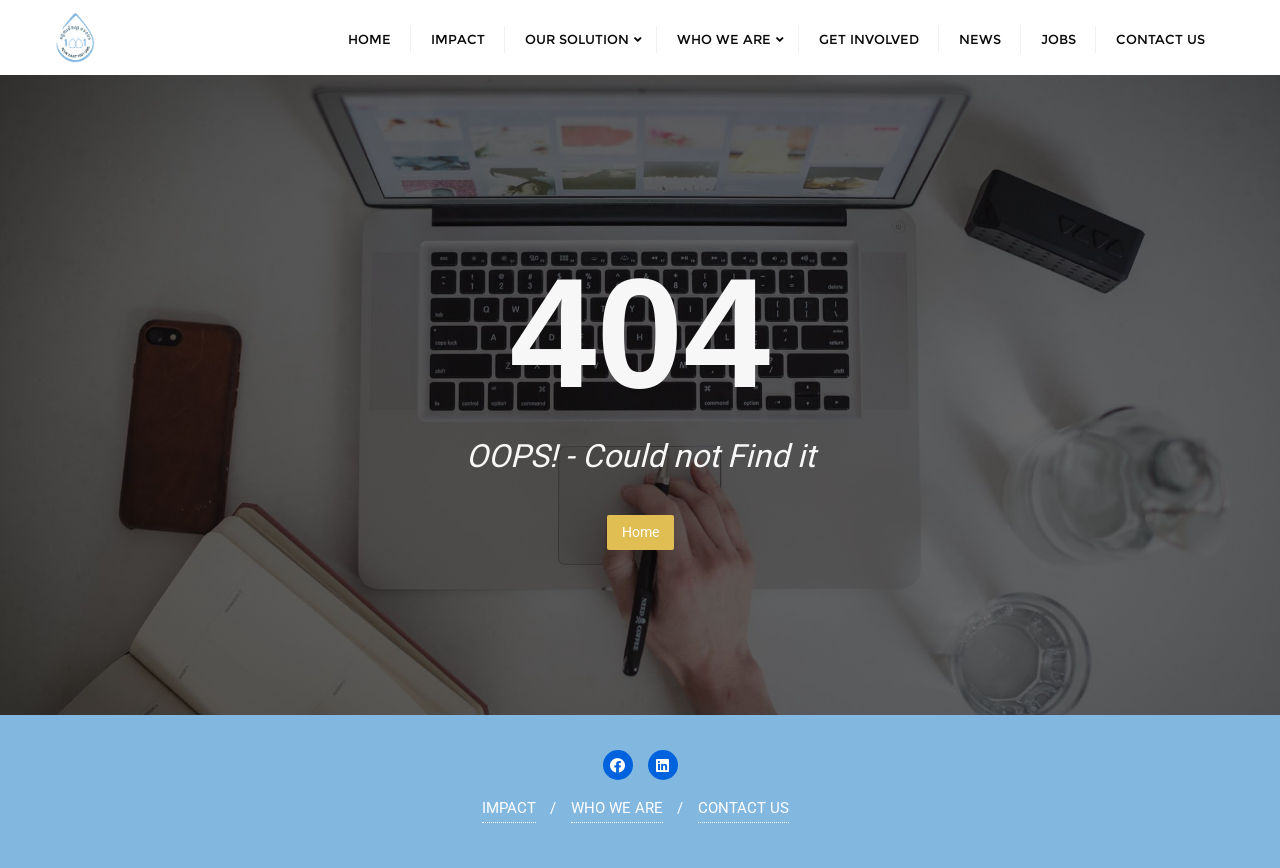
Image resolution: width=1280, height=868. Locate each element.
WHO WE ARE (617, 808)
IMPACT (509, 808)
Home (640, 532)
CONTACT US (743, 808)
